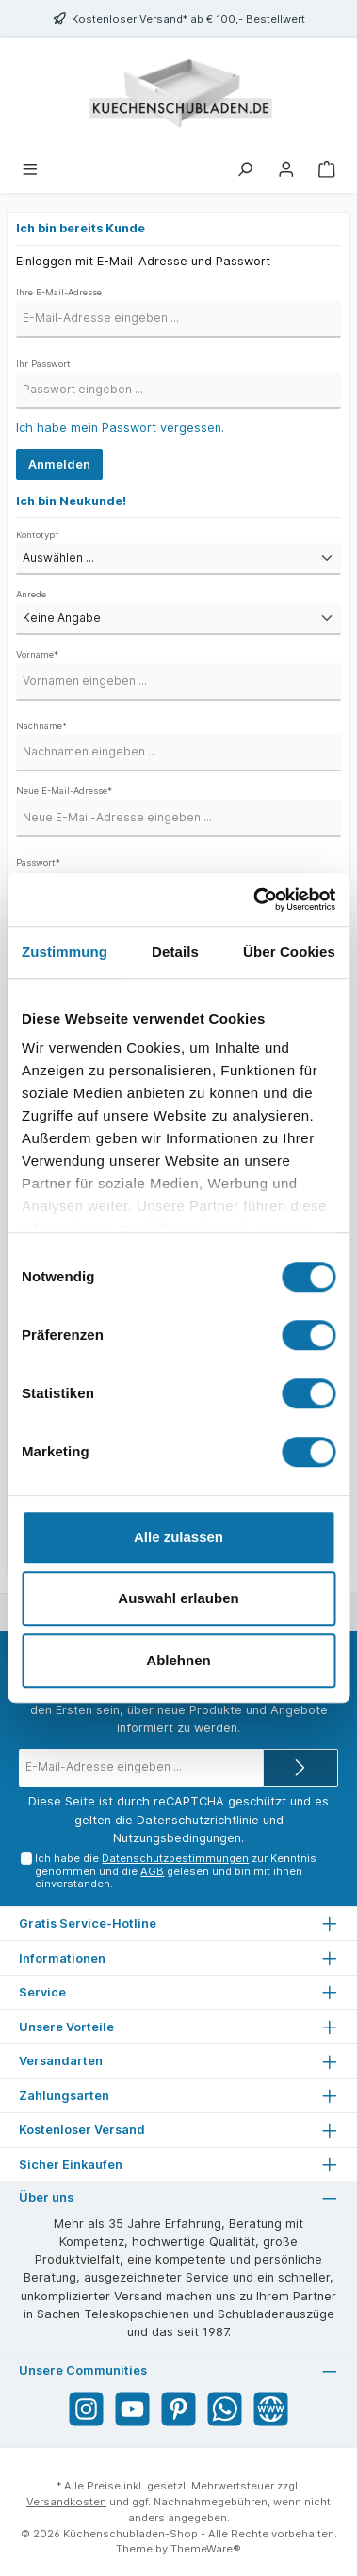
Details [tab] (175, 952)
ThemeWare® (205, 2548)
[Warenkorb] (327, 167)
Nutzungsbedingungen (177, 1838)
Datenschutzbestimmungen (175, 1858)
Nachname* (41, 726)
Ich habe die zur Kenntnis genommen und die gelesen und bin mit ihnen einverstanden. (175, 1871)
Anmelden (59, 464)
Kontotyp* (37, 535)
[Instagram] (86, 2409)
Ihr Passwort (43, 363)
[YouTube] (132, 2409)
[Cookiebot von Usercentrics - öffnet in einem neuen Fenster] (254, 899)
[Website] (271, 2409)
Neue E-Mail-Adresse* (64, 791)
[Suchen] (245, 167)
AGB (152, 1871)
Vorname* (37, 654)
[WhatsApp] (224, 2409)
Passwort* (38, 862)
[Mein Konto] (286, 167)
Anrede (31, 594)
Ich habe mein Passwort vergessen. (120, 428)
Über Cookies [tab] (289, 952)
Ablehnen (178, 1660)
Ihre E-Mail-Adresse (59, 292)
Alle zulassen (178, 1537)
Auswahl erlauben (178, 1598)
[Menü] (30, 167)
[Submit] (300, 1768)
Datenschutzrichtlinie (198, 1820)
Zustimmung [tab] (64, 952)
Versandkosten (66, 2501)
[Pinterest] (178, 2409)
